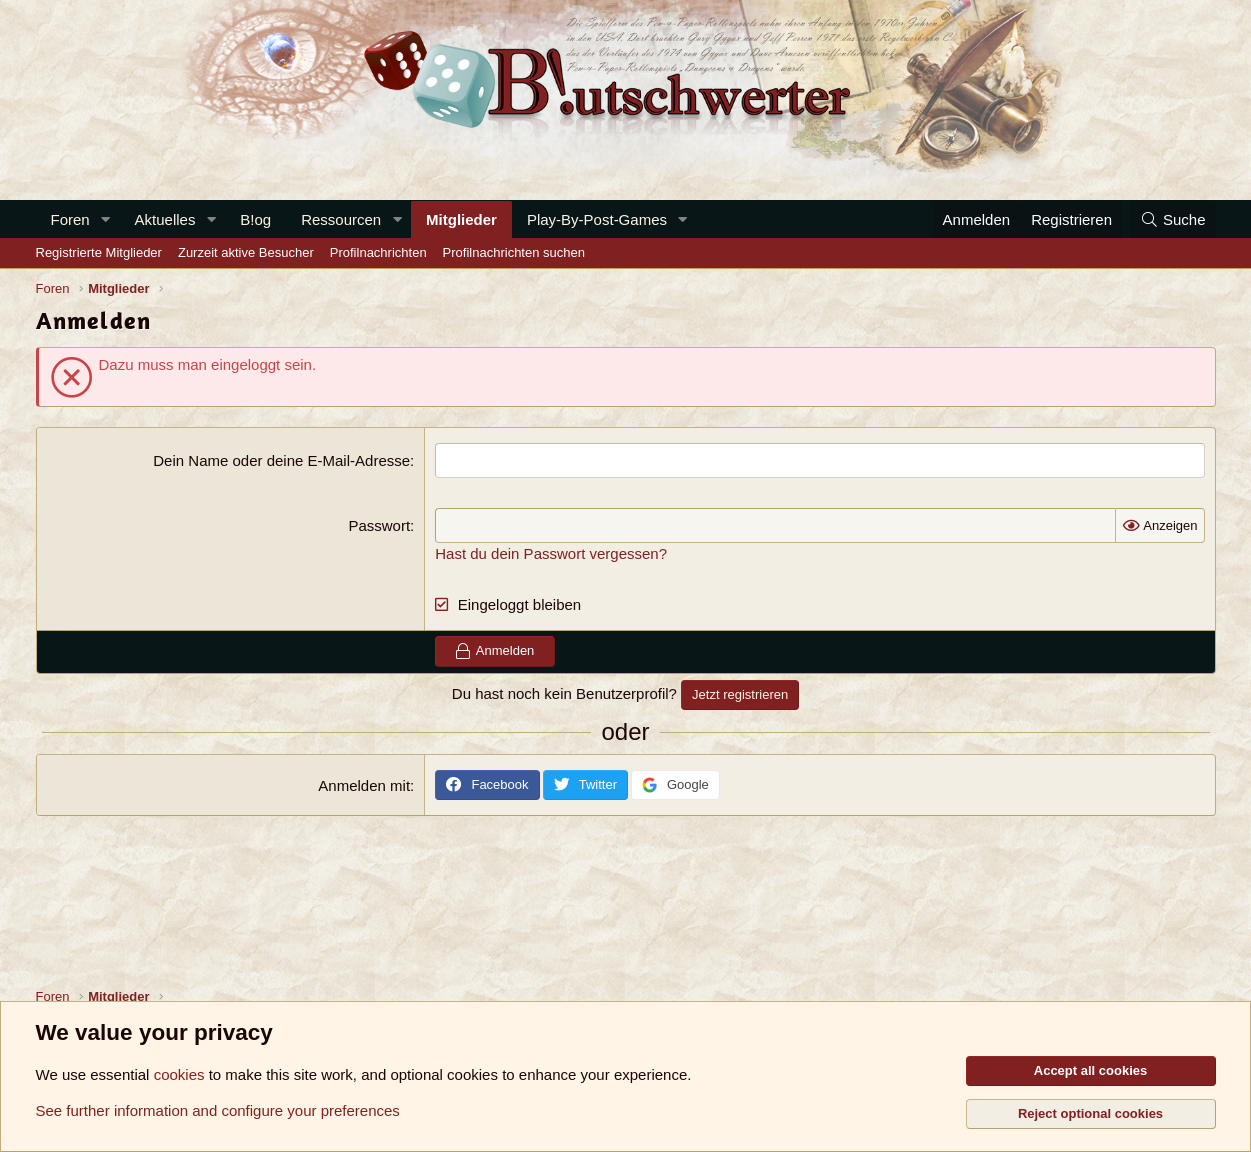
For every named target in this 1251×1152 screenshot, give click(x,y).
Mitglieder (461, 219)
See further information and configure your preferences (218, 1110)
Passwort (379, 525)
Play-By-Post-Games (597, 219)
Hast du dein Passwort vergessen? (551, 553)
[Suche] (1173, 219)
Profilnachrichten (378, 252)
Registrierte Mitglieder (99, 252)
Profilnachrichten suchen (514, 252)
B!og (255, 219)
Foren (70, 219)
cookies (179, 1074)
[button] (106, 219)
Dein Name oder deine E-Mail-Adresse (281, 460)
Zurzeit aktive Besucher (246, 252)
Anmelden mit (364, 785)
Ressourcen (341, 219)
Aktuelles (165, 219)
